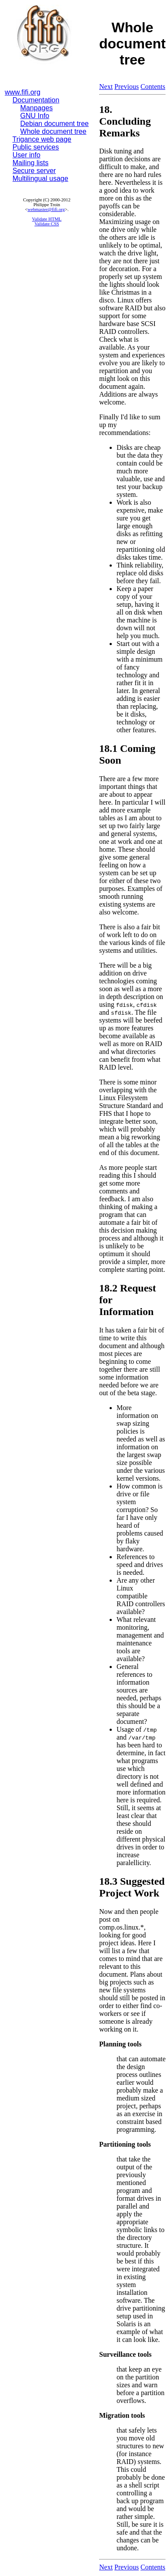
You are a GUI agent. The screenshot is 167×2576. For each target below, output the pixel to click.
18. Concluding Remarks (125, 121)
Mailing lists (31, 163)
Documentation (36, 100)
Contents (152, 86)
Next (106, 86)
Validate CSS (46, 223)
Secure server (34, 170)
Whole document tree (53, 131)
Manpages (36, 108)
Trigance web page (42, 139)
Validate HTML (47, 219)
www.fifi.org (22, 92)
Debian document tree (54, 123)
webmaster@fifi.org (46, 209)
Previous (126, 86)
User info (26, 155)
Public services (36, 147)
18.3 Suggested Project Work (132, 1887)
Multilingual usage (40, 178)
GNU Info (35, 115)
